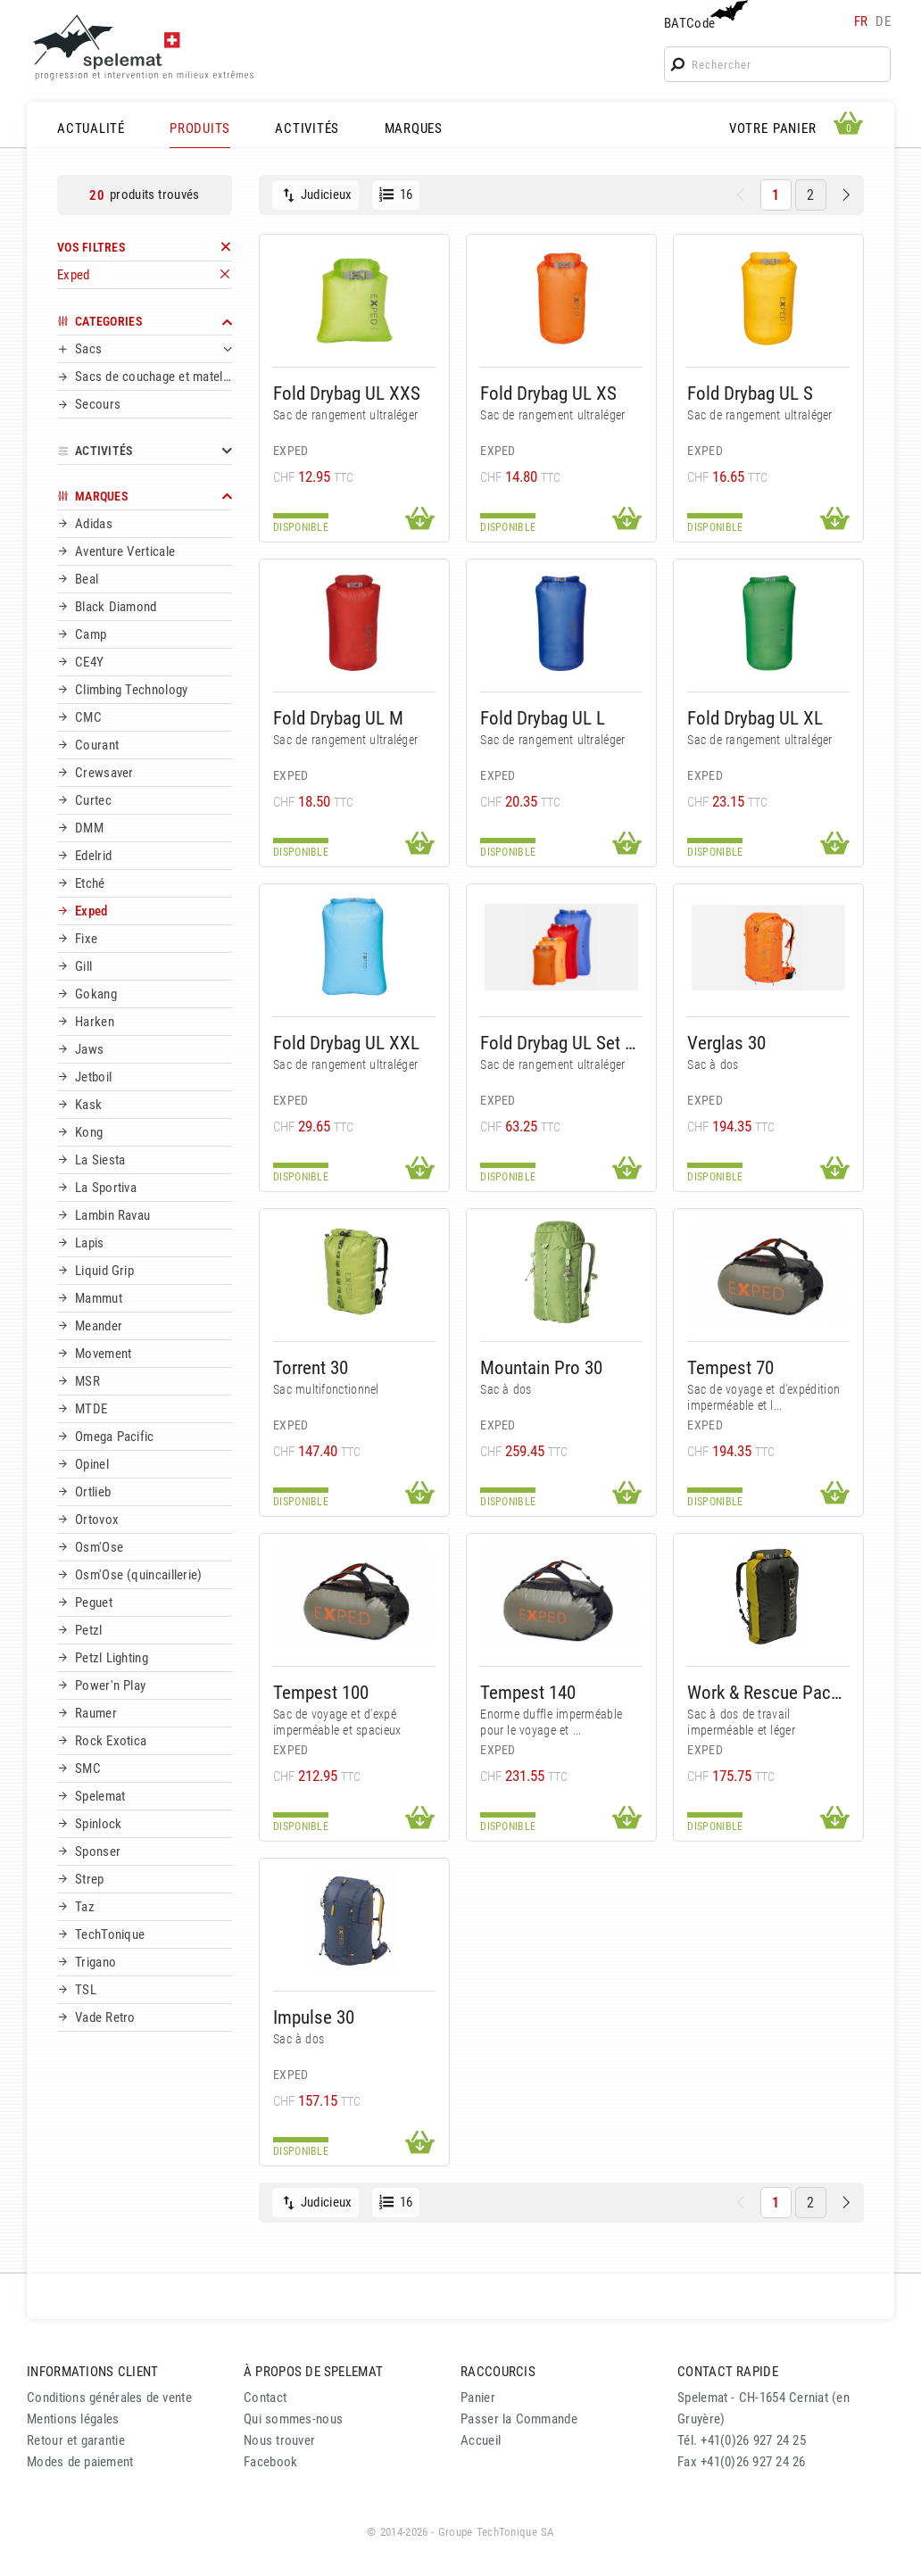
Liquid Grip (104, 1271)
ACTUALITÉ (91, 128)
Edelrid (93, 856)
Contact (265, 2398)
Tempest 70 (730, 1367)
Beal (86, 579)
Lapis (89, 1243)
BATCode (704, 15)
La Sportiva (106, 1188)
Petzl (89, 1630)
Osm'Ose (99, 1547)
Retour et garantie (76, 2440)
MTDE (91, 1409)
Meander (98, 1326)
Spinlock (98, 1824)
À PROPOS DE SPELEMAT (313, 2372)
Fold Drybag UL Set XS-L (561, 1042)
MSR (87, 1381)
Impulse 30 (313, 2017)
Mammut (98, 1298)
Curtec (93, 800)
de (883, 21)
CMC (88, 717)
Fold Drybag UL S (750, 393)
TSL (85, 1990)
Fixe (86, 939)
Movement (103, 1354)
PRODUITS (200, 128)
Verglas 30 (726, 1042)
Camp (90, 634)
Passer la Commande (518, 2419)
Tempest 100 (321, 1692)
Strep (89, 1879)
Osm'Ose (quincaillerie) (139, 1575)
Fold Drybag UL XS (548, 393)
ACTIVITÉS (307, 128)
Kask (88, 1105)
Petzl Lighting (111, 1658)
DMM (89, 828)
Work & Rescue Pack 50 (768, 1692)
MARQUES (414, 128)
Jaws (89, 1049)
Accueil (480, 2440)
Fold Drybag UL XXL (346, 1042)
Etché (90, 883)
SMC (88, 1768)
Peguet (93, 1602)
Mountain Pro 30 (541, 1367)
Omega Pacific (114, 1437)
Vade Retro (105, 2017)
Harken (94, 1022)
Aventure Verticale (125, 551)
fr (861, 21)
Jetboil (93, 1077)
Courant (97, 745)
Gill (83, 966)
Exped (91, 911)
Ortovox (97, 1520)
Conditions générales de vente (109, 2398)
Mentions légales (73, 2419)
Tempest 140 (528, 1692)
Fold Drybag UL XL (755, 718)
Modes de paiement (80, 2462)
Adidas (93, 524)
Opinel (92, 1464)
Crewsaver (104, 773)
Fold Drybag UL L (542, 718)
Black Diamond (116, 607)
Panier (477, 2398)
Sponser (97, 1851)
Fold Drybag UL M (338, 718)
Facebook (270, 2462)
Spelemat (100, 1796)
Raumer (96, 1713)
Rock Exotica (110, 1741)
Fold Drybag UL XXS (346, 393)
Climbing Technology (131, 690)
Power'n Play (110, 1685)
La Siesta (100, 1160)
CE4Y (89, 662)
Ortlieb (93, 1492)
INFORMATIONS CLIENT (92, 2372)
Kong (89, 1132)
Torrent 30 (310, 1367)
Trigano (95, 1962)
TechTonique (110, 1934)
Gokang (96, 994)
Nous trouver (279, 2440)
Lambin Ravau (112, 1215)
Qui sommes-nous (293, 2419)
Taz (85, 1907)
